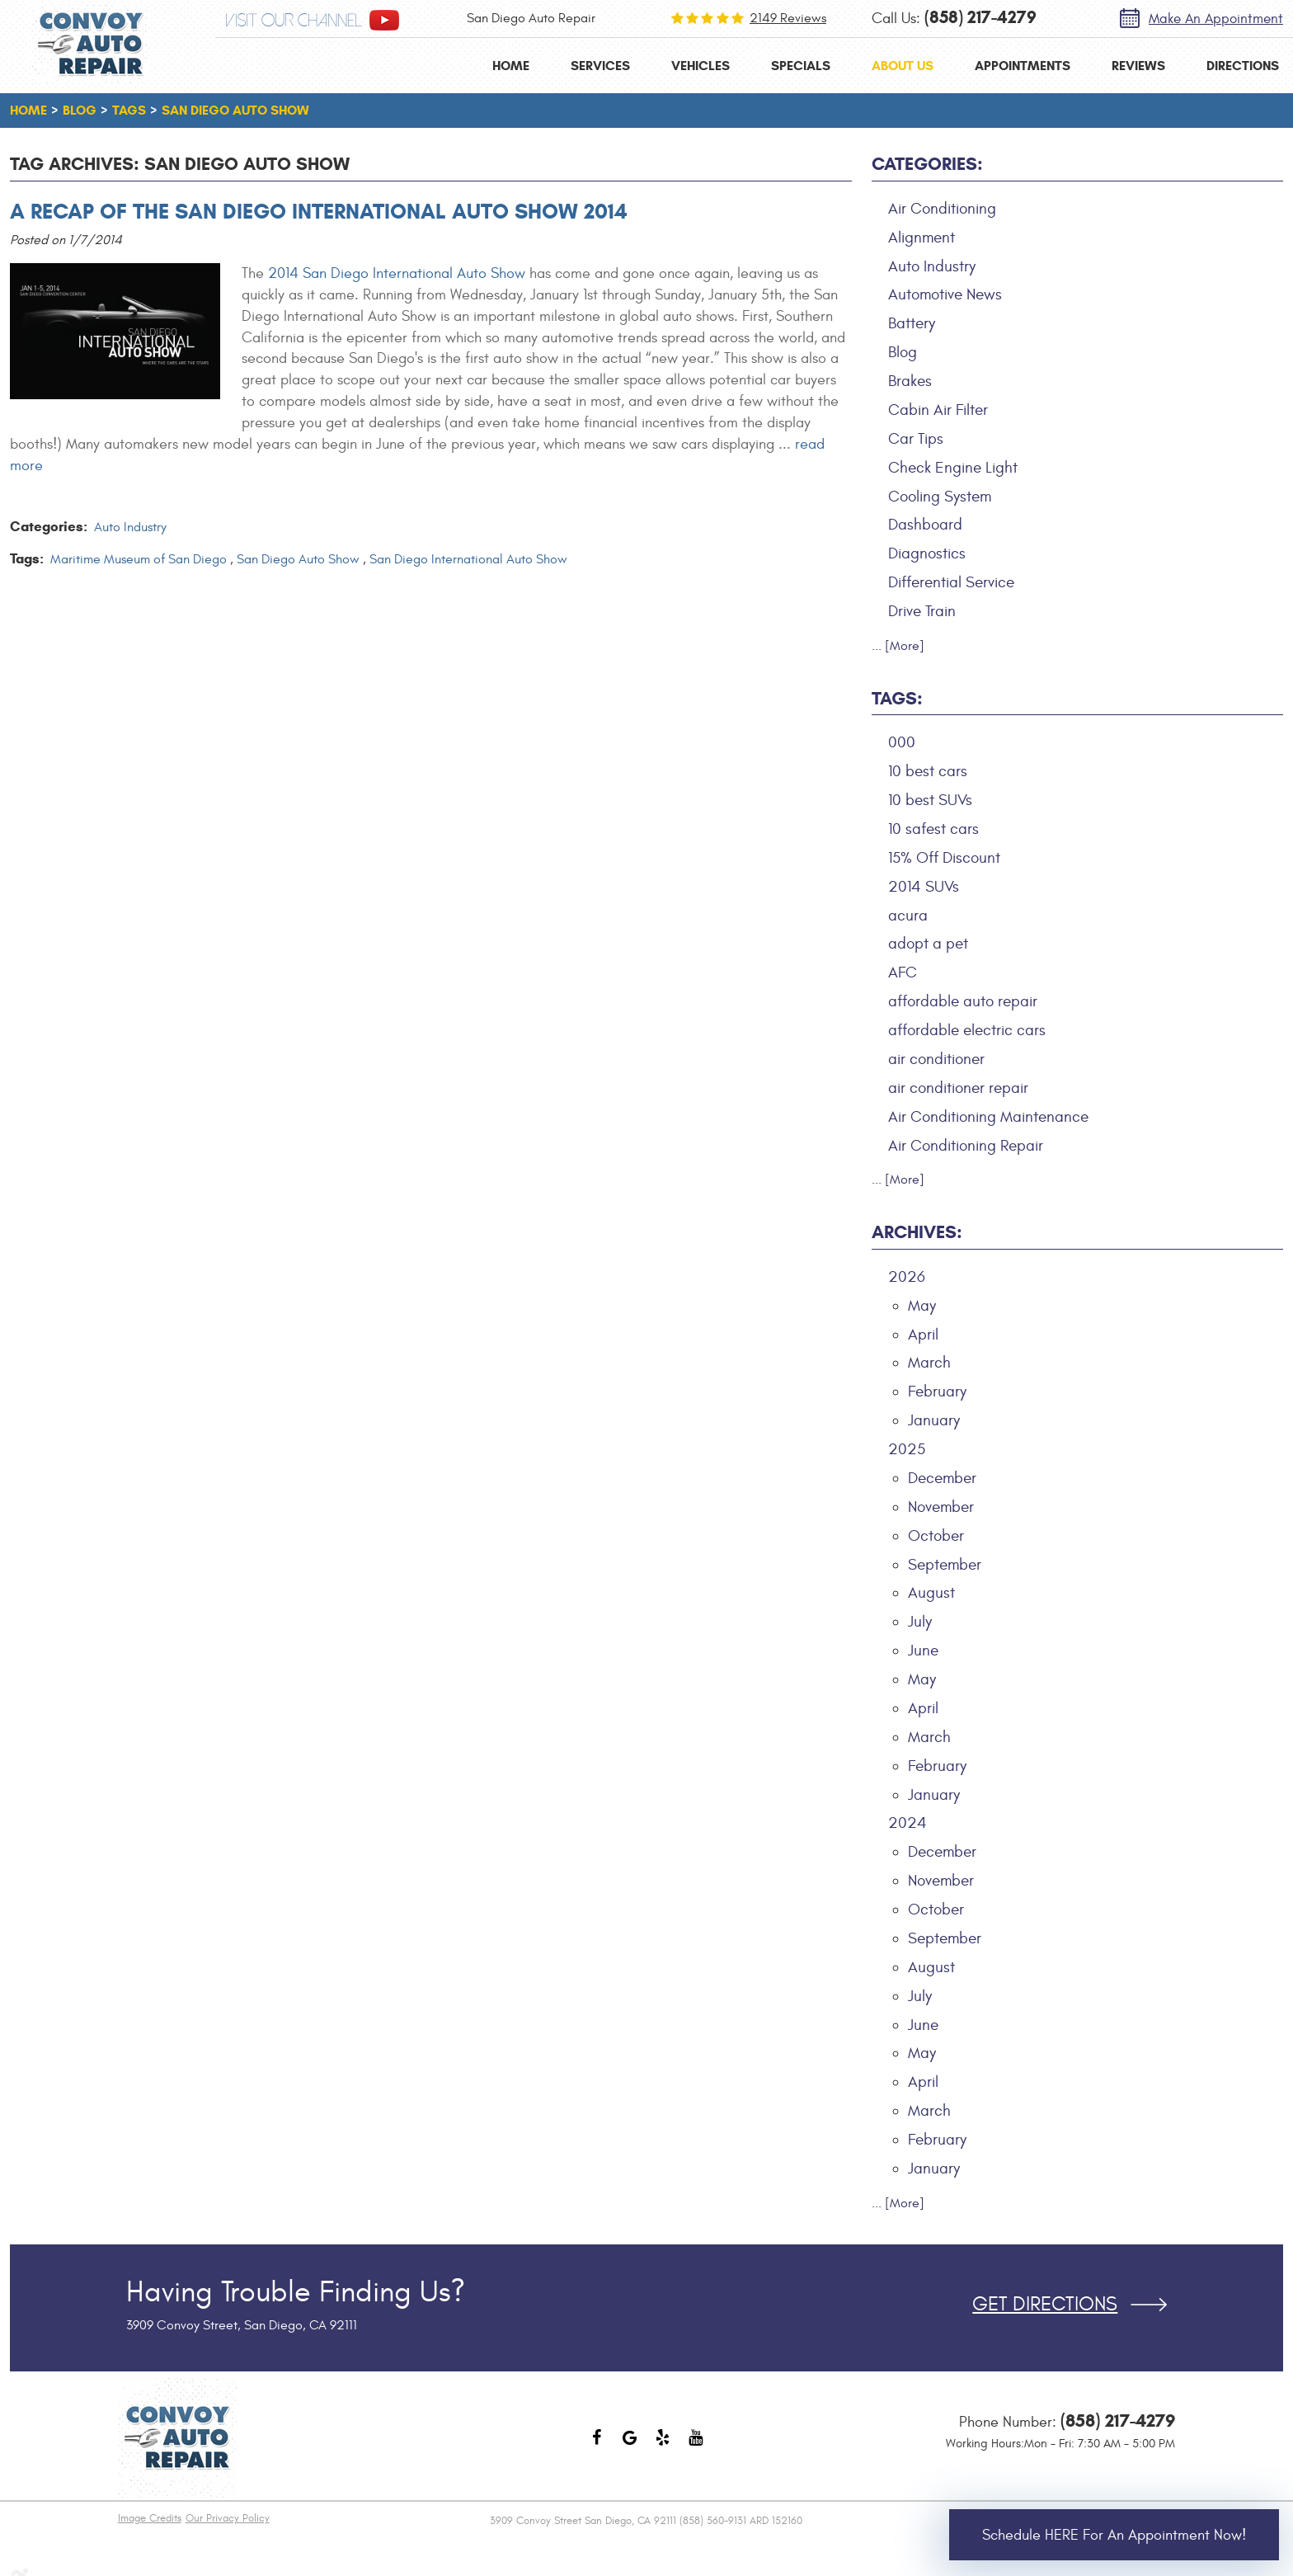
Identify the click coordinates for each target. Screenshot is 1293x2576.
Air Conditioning (942, 209)
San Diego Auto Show (235, 110)
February (937, 1391)
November (941, 1507)
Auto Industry (130, 527)
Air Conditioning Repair (965, 1146)
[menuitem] (510, 65)
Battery (911, 323)
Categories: (927, 164)
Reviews (1138, 65)
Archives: (917, 1232)
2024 (907, 1823)
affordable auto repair (962, 1001)
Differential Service (951, 582)
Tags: (897, 698)
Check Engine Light (953, 468)
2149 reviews (788, 18)
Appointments (1022, 65)
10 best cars (927, 771)
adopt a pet (928, 944)
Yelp (662, 2445)
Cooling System (939, 496)
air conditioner (936, 1059)
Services (600, 65)
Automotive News (945, 294)
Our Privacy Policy (228, 2518)
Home (510, 65)
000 (901, 742)
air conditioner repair (958, 1088)
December (942, 1478)
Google (630, 2445)
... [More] (898, 645)
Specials (800, 65)
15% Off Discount (944, 858)
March (929, 1363)
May (922, 1306)
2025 (906, 1449)
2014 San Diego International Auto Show (396, 273)
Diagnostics (927, 553)
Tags (129, 110)
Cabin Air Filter (938, 410)
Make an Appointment (1216, 19)
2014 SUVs (923, 887)
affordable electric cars (967, 1030)
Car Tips (915, 439)
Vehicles (700, 65)
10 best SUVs (930, 800)
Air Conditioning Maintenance (988, 1117)
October (936, 1536)
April (923, 1335)
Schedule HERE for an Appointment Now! (1114, 2535)
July (920, 1622)
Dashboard (925, 525)
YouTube (695, 2445)
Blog (79, 110)
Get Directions (1044, 2305)
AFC (902, 972)
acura (908, 916)
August (931, 1593)
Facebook (597, 2445)
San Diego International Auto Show (468, 559)
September (944, 1565)
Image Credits (149, 2518)
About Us (902, 65)
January (934, 1420)
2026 (906, 1277)
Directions (1242, 65)
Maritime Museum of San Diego (138, 559)
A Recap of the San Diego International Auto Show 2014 (319, 211)
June (923, 1650)
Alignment (921, 237)
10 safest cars (933, 829)
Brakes (910, 381)
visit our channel (293, 21)
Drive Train (922, 611)
